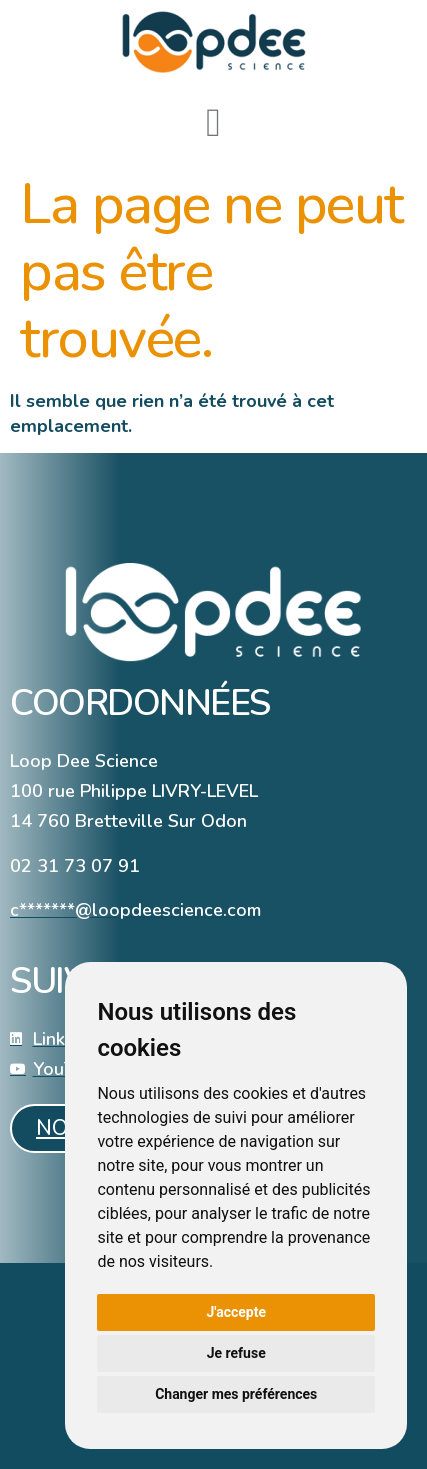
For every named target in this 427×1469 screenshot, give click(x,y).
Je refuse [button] (236, 1353)
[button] (213, 123)
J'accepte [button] (236, 1312)
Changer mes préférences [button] (236, 1394)
